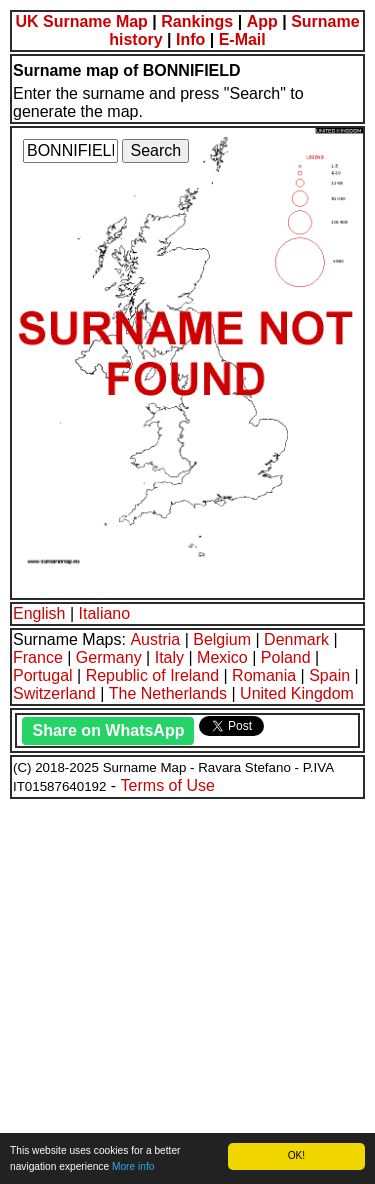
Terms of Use (168, 785)
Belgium (222, 639)
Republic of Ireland (152, 675)
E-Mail (242, 39)
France (38, 657)
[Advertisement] (187, 988)
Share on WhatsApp (108, 730)
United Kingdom (297, 693)
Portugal (43, 675)
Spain (329, 675)
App (262, 21)
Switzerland (54, 693)
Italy (169, 657)
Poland (286, 657)
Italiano (105, 613)
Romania (264, 675)
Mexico (222, 657)
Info (190, 39)
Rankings (197, 21)
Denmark (296, 639)
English (39, 613)
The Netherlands (168, 693)
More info (133, 1166)
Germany (109, 657)
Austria (155, 639)
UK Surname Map (81, 21)
